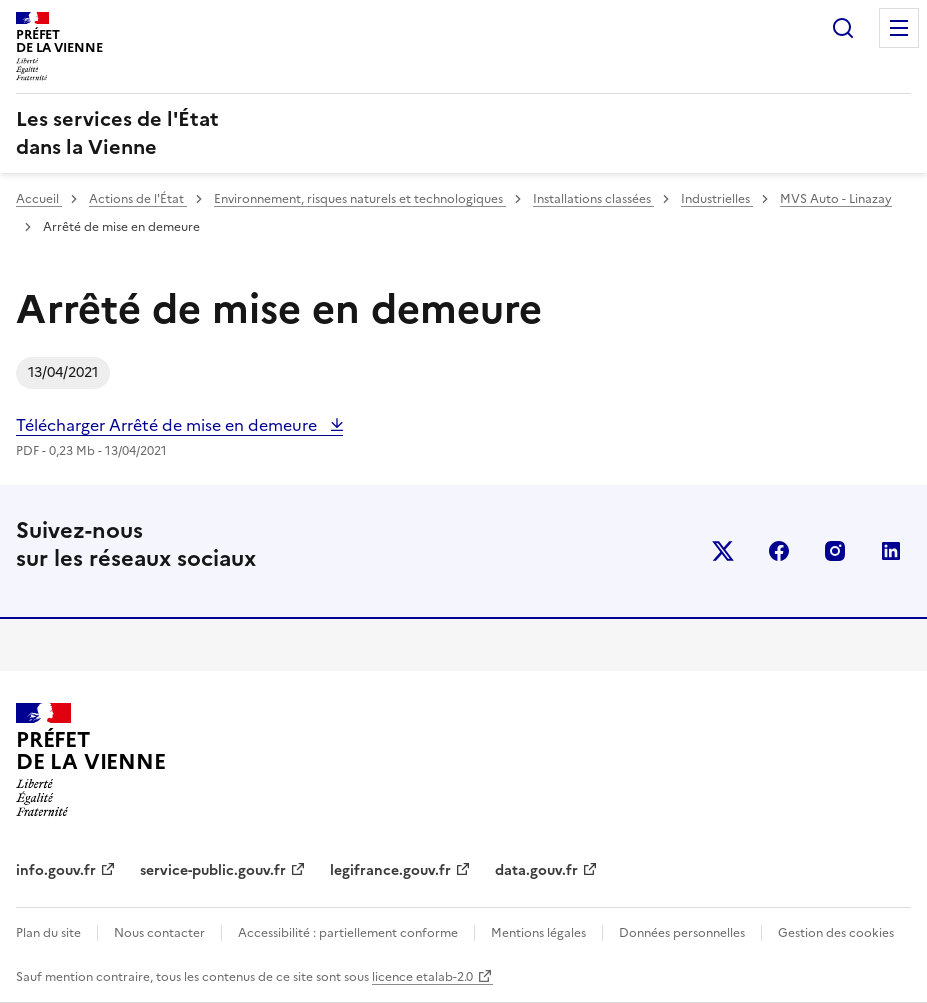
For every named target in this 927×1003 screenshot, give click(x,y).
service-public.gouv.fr (213, 870)
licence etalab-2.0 (422, 977)
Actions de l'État (138, 199)
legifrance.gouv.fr (390, 870)
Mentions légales (538, 933)
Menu (899, 28)
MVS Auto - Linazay (836, 199)
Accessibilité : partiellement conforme (348, 933)
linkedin (891, 551)
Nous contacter (159, 933)
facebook (779, 551)
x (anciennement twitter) (723, 551)
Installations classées (593, 199)
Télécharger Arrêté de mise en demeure (168, 425)
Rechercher (843, 28)
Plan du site (48, 933)
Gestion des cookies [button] (836, 933)
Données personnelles (682, 933)
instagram (835, 551)
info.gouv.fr (56, 870)
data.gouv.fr (536, 870)
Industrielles (717, 199)
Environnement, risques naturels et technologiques (360, 199)
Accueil (39, 199)
